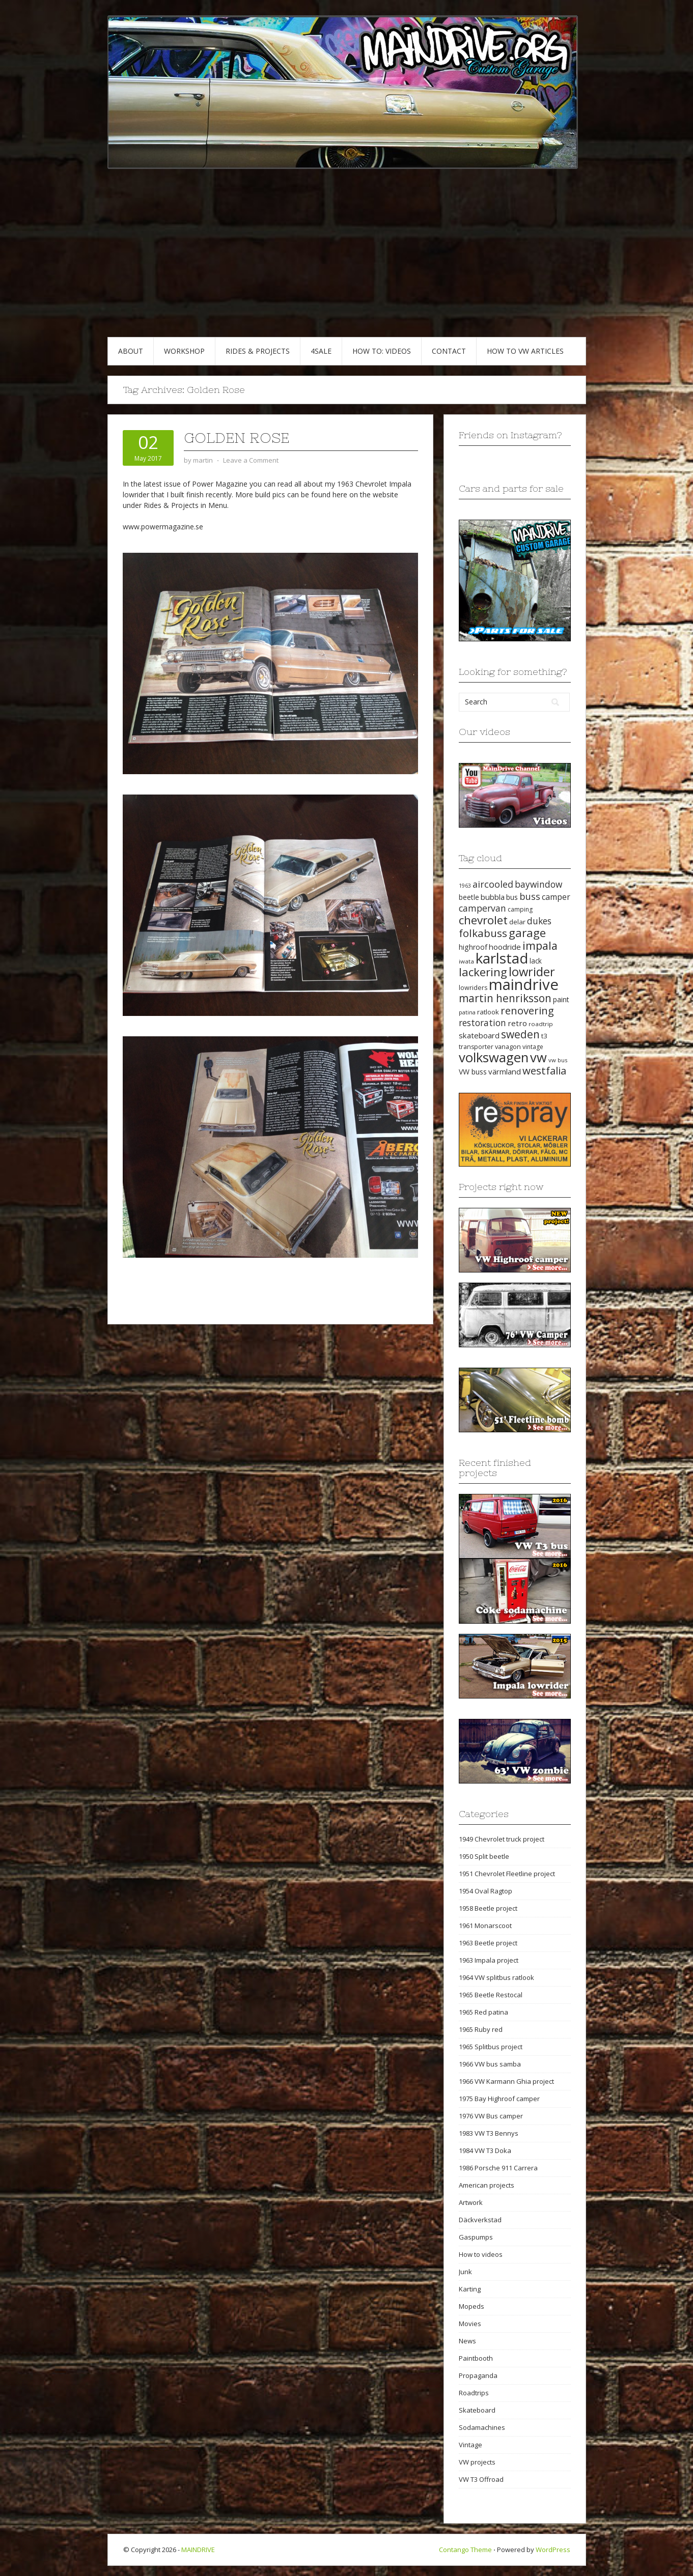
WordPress (553, 2549)
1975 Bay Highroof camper (499, 2098)
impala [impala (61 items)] (540, 945)
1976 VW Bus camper (491, 2115)
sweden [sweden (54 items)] (520, 1034)
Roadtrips (474, 2392)
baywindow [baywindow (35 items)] (538, 884)
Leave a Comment (251, 460)
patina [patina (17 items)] (467, 1012)
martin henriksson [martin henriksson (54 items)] (505, 998)
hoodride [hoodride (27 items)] (505, 947)
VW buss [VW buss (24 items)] (473, 1072)
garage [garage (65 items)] (527, 933)
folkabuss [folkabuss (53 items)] (483, 933)
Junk (465, 2271)
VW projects (477, 2462)
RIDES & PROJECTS (258, 351)
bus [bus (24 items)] (512, 897)
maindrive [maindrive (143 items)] (524, 984)
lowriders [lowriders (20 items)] (473, 987)
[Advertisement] (346, 260)
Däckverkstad (480, 2219)
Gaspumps (476, 2237)
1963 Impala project (488, 1960)
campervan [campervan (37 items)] (482, 908)
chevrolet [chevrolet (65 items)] (483, 920)
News (467, 2340)
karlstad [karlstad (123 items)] (502, 958)
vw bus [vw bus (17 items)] (557, 1060)
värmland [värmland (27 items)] (504, 1071)
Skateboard (477, 2410)
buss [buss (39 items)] (529, 896)
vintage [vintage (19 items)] (532, 1046)
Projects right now (501, 1186)
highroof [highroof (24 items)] (473, 947)
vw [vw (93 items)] (538, 1057)
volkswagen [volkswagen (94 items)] (494, 1057)
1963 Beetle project (488, 1942)
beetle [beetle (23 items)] (469, 897)
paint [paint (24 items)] (561, 999)
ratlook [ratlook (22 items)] (488, 1011)
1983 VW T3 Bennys (488, 2133)
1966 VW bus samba (490, 2064)
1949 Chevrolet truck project (501, 1839)
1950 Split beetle (484, 1856)
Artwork (471, 2202)
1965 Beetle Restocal (490, 1994)
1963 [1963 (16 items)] (465, 885)
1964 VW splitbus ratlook (496, 1977)
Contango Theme (465, 2549)
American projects (486, 2185)
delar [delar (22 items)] (517, 921)
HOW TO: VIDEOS (381, 351)
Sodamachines (482, 2427)
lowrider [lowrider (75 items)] (532, 972)
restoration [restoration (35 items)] (482, 1023)
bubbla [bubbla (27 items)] (493, 897)
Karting (470, 2289)
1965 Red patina (483, 2012)
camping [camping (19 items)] (520, 909)
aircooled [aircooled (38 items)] (493, 884)
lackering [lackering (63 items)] (483, 972)
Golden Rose (236, 438)
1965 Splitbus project (490, 2046)
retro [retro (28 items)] (517, 1023)
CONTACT (449, 351)
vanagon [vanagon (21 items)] (508, 1046)
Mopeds (471, 2306)
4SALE (321, 351)
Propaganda (478, 2375)
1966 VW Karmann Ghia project (506, 2081)
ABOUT (130, 351)
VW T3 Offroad (481, 2479)
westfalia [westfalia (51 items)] (544, 1070)
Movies (470, 2323)
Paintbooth (476, 2358)
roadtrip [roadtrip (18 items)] (541, 1024)
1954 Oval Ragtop (485, 1890)
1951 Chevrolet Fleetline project (507, 1873)
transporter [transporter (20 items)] (476, 1046)
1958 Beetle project (488, 1908)
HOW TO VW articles (525, 351)
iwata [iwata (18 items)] (466, 961)
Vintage (470, 2444)
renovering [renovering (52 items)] (527, 1010)
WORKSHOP (184, 351)
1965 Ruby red (481, 2029)
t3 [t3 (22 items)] (544, 1035)
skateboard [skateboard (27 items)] (479, 1035)
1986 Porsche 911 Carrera (498, 2167)
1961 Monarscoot (485, 1925)
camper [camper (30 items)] (556, 896)
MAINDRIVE (198, 2549)
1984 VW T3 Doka (485, 2150)
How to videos (481, 2254)
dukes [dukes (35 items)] (539, 921)
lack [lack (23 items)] (536, 961)
